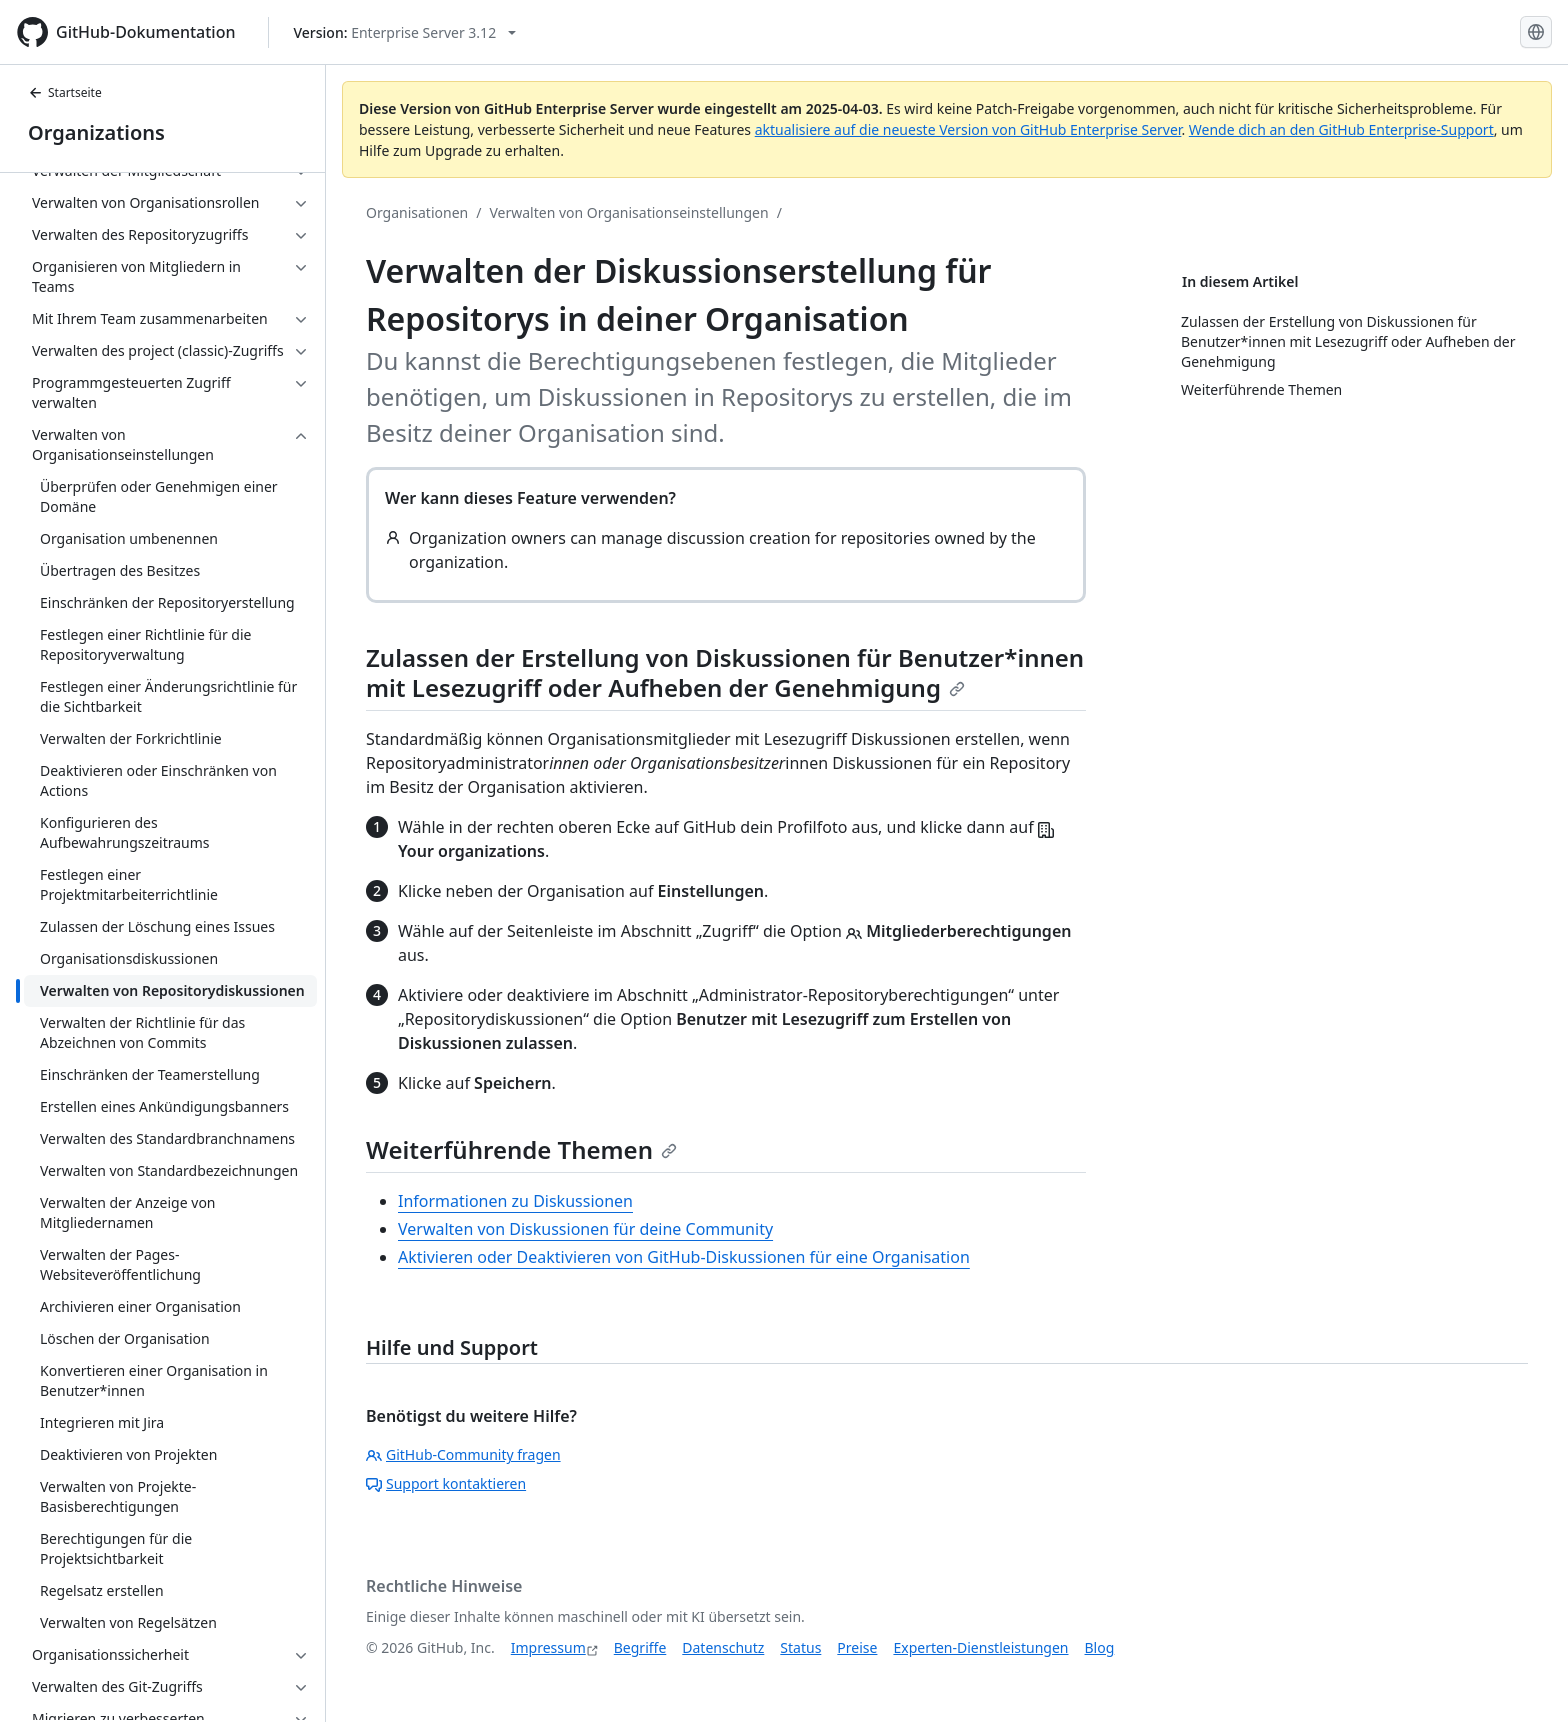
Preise (857, 1647)
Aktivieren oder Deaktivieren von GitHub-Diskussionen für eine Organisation (684, 1257)
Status (800, 1647)
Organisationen (417, 212)
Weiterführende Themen (521, 1149)
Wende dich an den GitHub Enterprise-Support (1341, 129)
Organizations (96, 132)
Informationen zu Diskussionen (515, 1201)
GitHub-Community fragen (463, 1454)
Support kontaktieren (446, 1483)
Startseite (65, 92)
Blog (1100, 1647)
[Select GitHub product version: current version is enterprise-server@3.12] (405, 32)
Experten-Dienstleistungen (980, 1647)
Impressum (548, 1647)
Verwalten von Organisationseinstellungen (628, 212)
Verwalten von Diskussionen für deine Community (585, 1229)
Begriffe (640, 1647)
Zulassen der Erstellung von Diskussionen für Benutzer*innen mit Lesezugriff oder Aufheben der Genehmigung (725, 672)
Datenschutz (723, 1647)
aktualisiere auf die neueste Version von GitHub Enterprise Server (968, 129)
